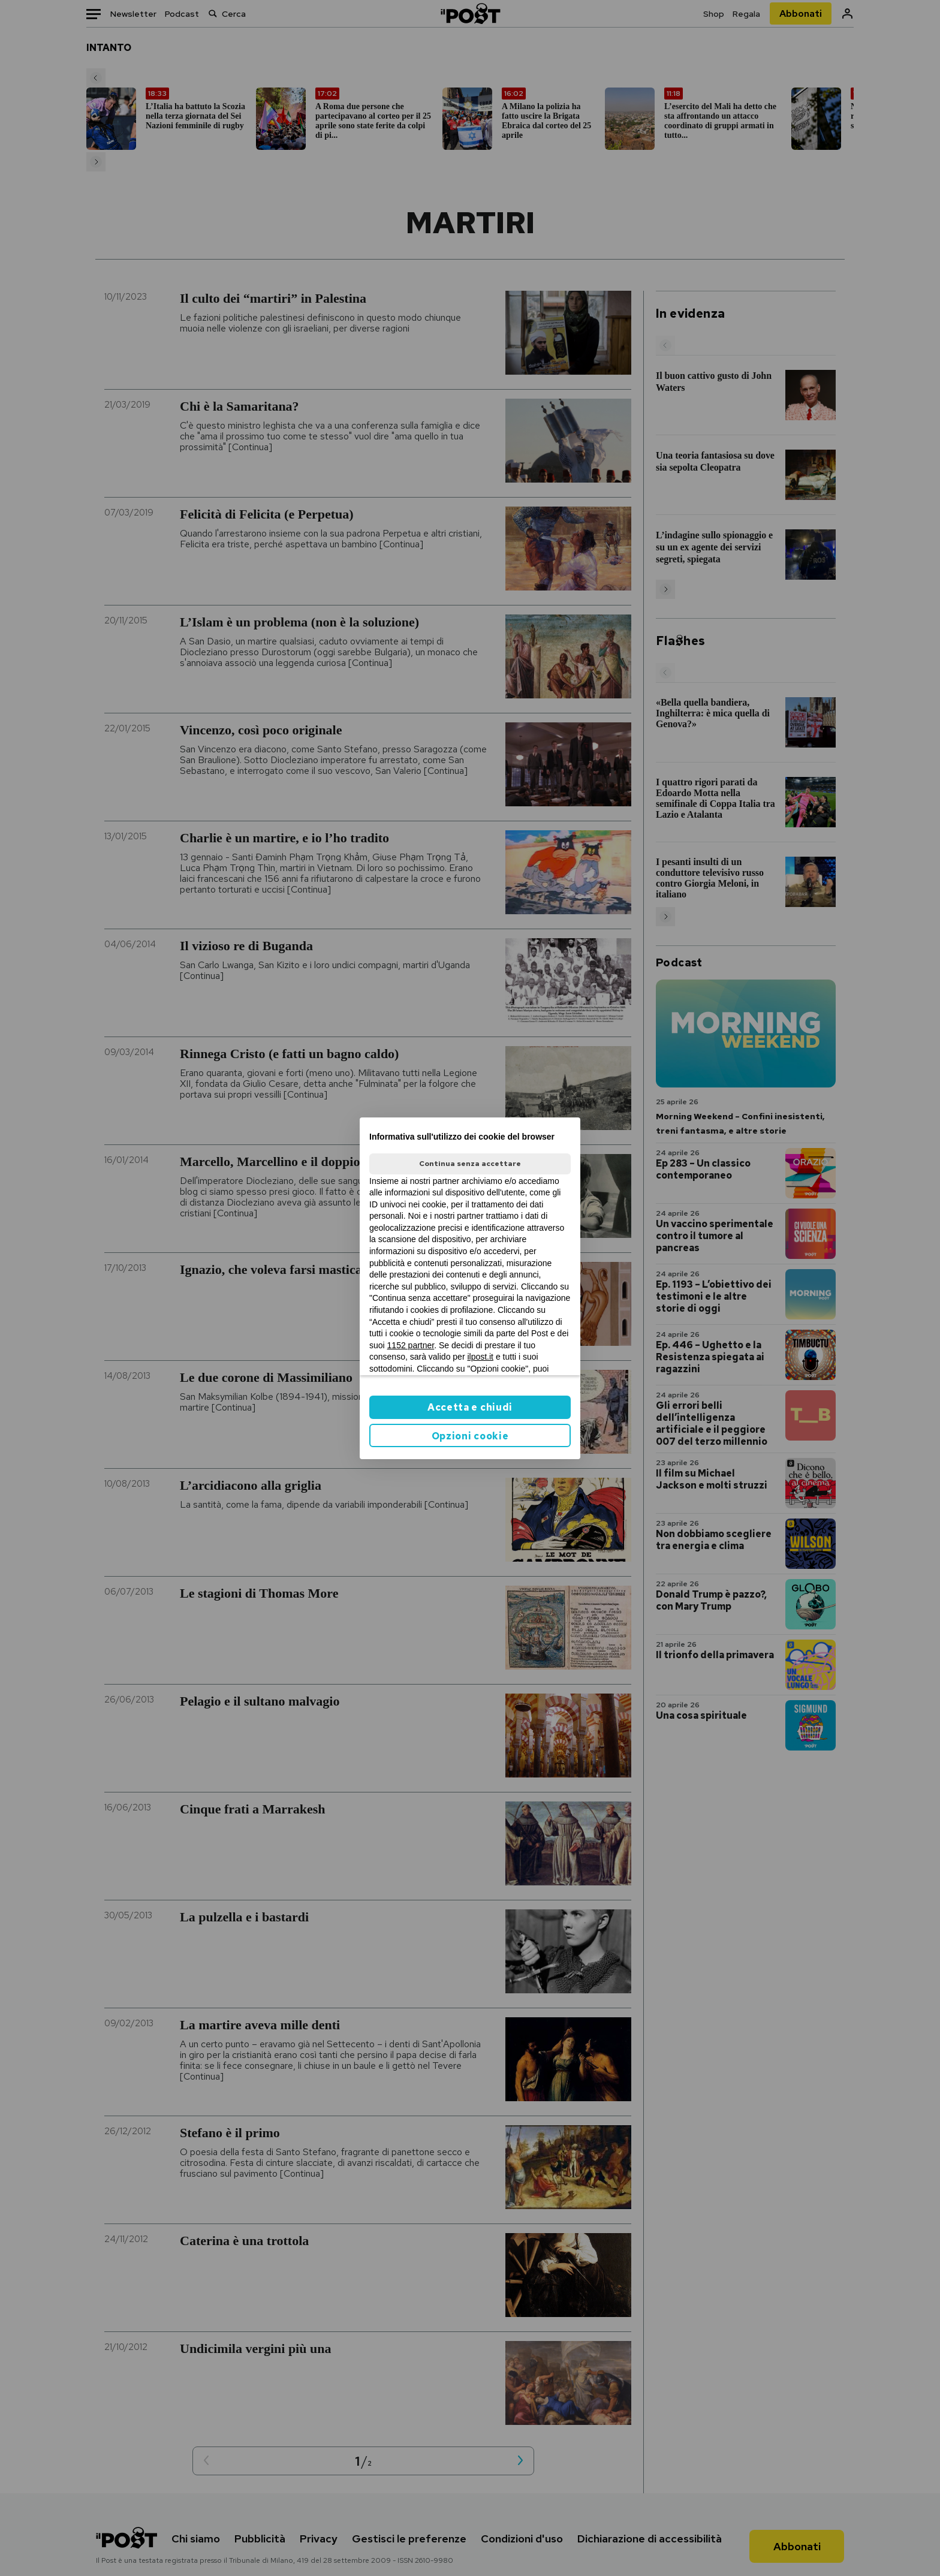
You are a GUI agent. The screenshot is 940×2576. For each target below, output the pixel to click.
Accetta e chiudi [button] (470, 1407)
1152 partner (411, 1345)
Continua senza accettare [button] (470, 1163)
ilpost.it (480, 1356)
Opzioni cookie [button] (470, 1436)
